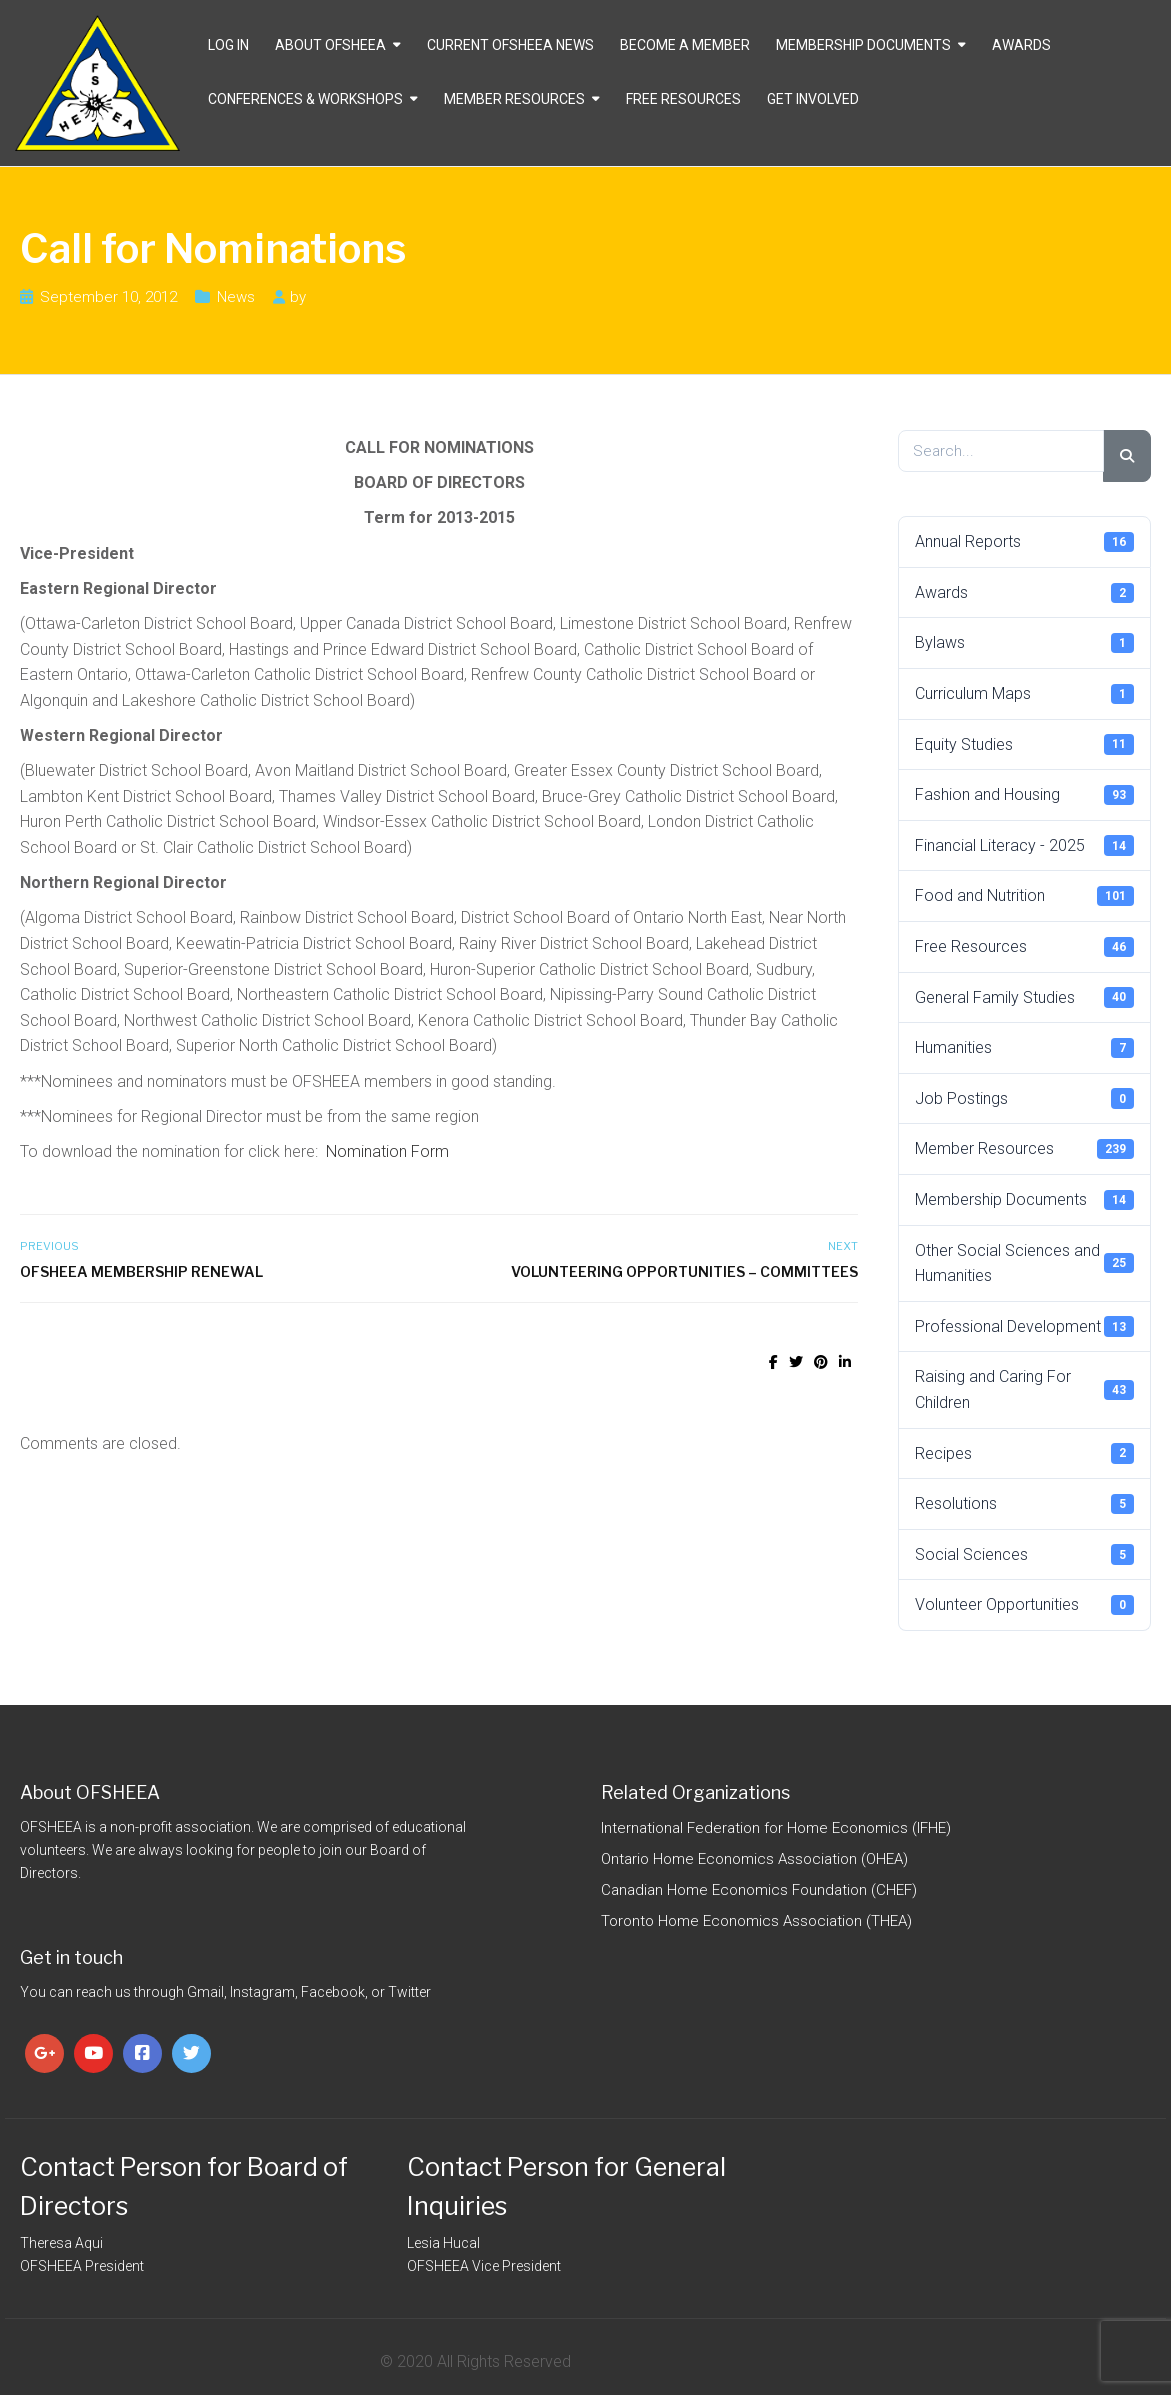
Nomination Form (387, 1151)
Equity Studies (1024, 744)
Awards (1021, 45)
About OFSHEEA (330, 45)
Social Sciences (1024, 1554)
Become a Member (685, 45)
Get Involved (813, 99)
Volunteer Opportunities (1024, 1605)
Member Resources (514, 99)
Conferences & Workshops (305, 99)
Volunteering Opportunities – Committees (684, 1271)
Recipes (1024, 1453)
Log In (228, 45)
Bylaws (1024, 643)
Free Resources (683, 99)
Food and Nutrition (1024, 896)
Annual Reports (1024, 542)
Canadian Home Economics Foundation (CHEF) (759, 1890)
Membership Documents (863, 45)
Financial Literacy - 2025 (1024, 845)
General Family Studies (1024, 997)
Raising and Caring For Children (1024, 1389)
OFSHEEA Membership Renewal (141, 1271)
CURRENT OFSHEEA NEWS (510, 45)
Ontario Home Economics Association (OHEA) (754, 1859)
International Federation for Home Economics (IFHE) (776, 1828)
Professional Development (1024, 1326)
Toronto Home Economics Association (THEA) (756, 1921)
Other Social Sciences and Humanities (1024, 1263)
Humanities (1024, 1048)
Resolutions (1024, 1504)
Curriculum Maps (1024, 694)
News (236, 297)
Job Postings (1024, 1098)
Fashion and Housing (1024, 795)
